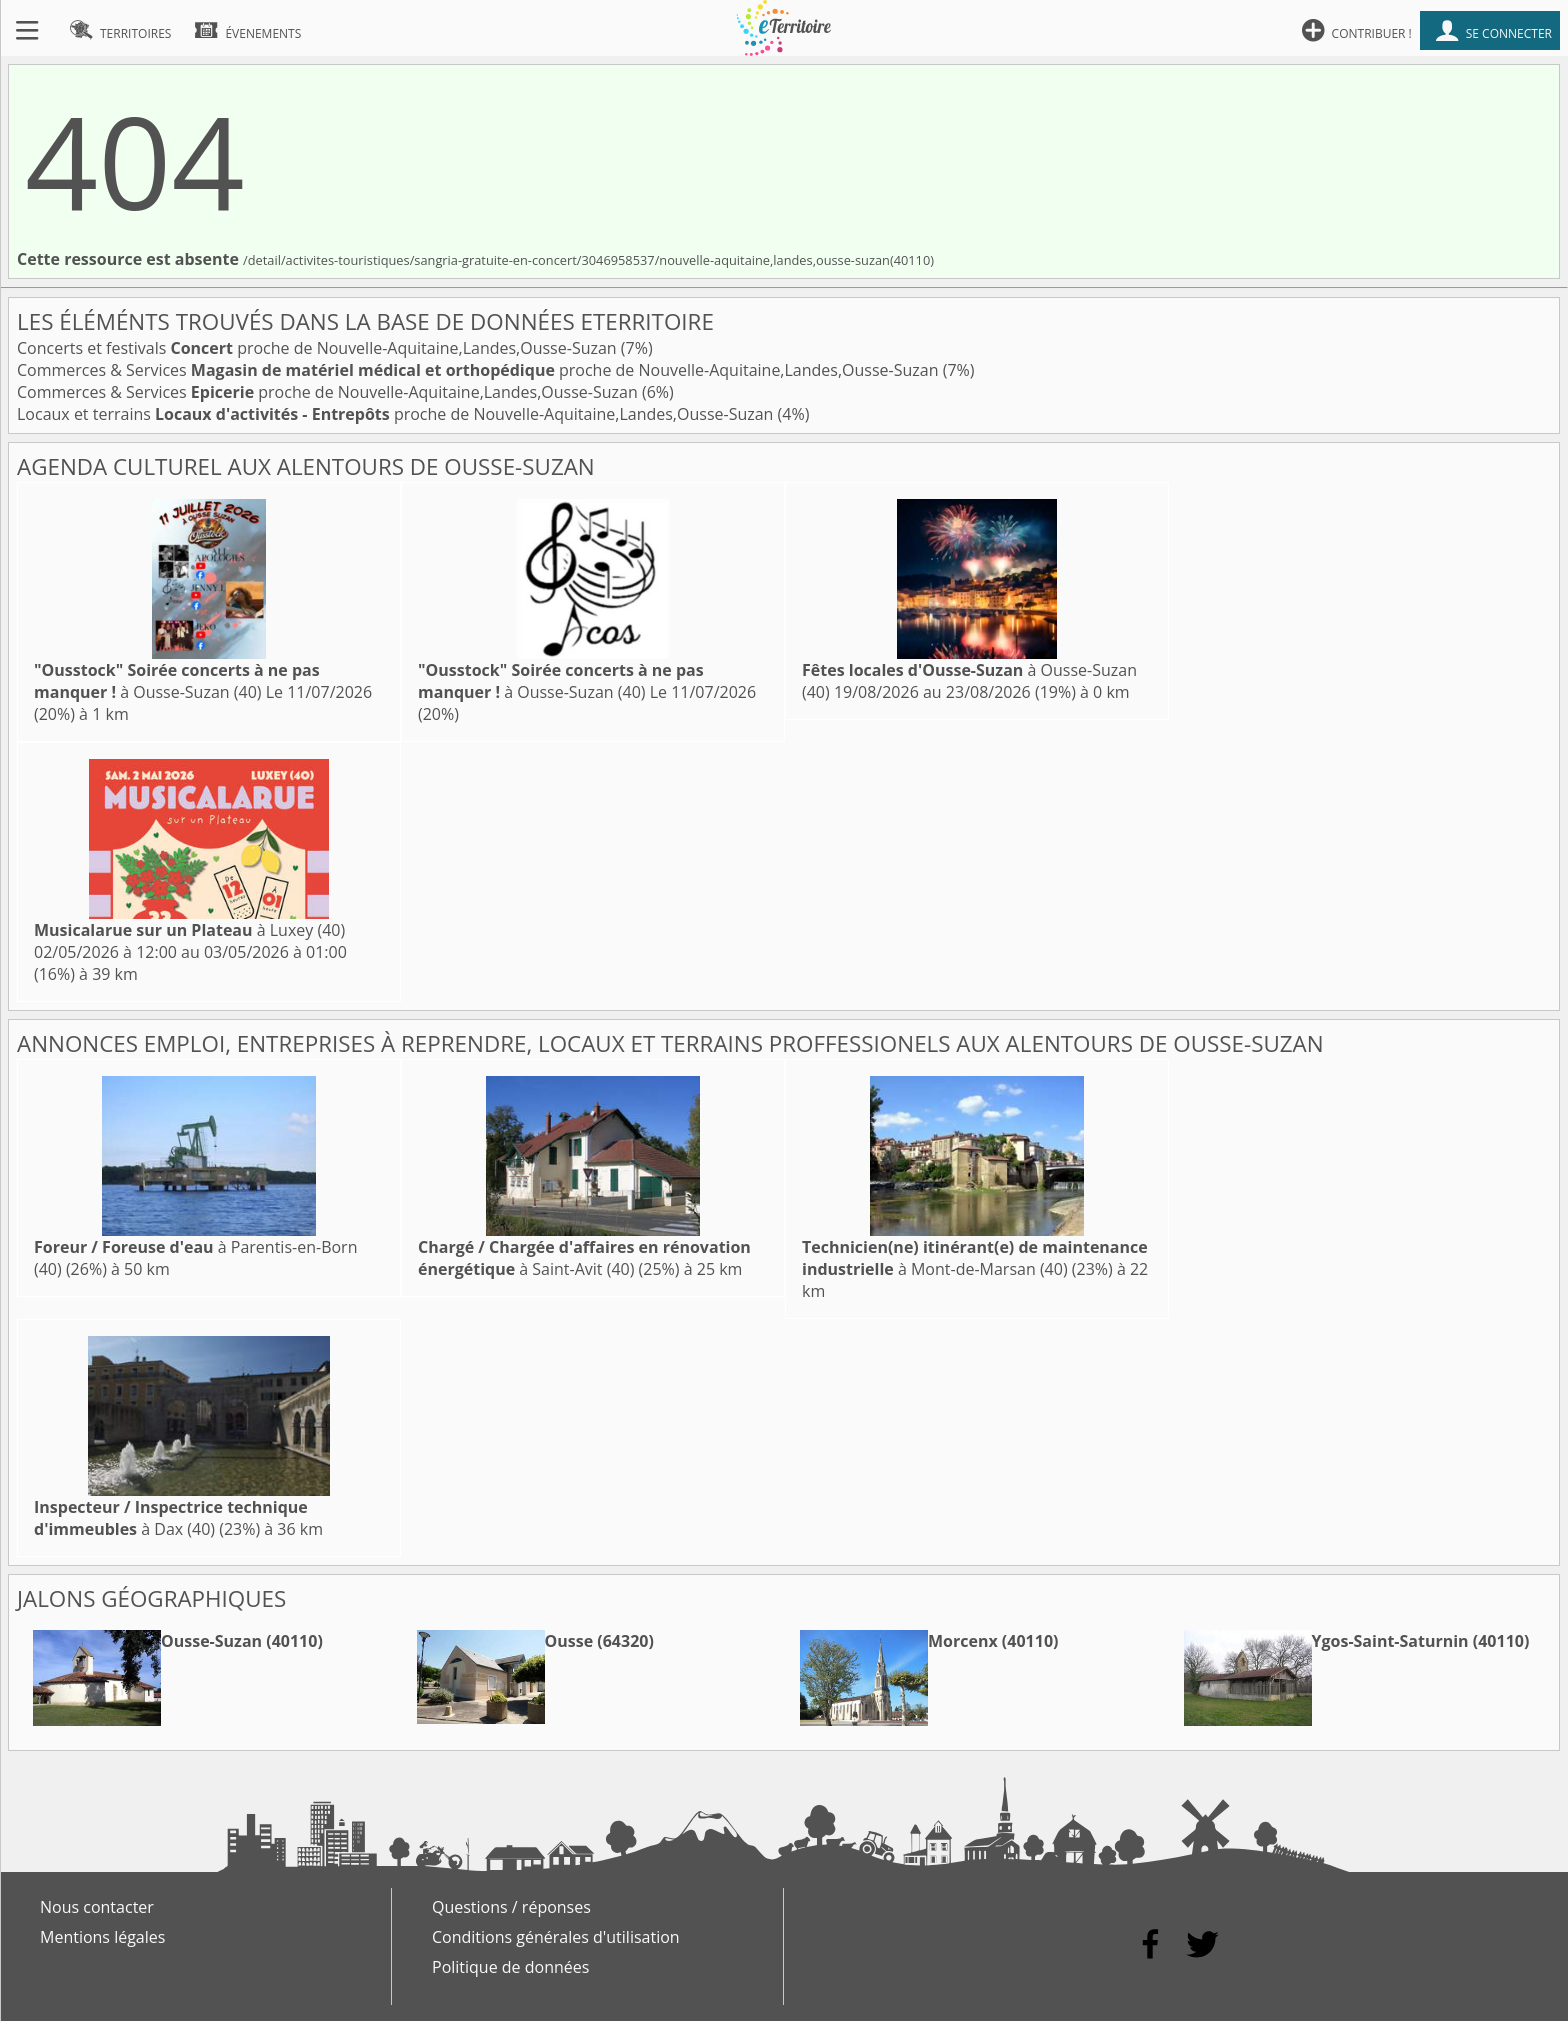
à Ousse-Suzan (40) (177, 681)
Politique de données (510, 1967)
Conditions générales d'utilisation (556, 1937)
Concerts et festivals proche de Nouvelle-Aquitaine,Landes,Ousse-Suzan (319, 348)
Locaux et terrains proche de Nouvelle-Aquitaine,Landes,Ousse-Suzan (397, 414)
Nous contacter (97, 1907)
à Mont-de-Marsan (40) (975, 1258)
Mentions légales (102, 1937)
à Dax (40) (171, 1518)
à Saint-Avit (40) (584, 1258)
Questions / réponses (511, 1907)
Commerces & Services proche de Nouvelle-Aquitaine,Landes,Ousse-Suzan (480, 370)
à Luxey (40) (189, 930)
